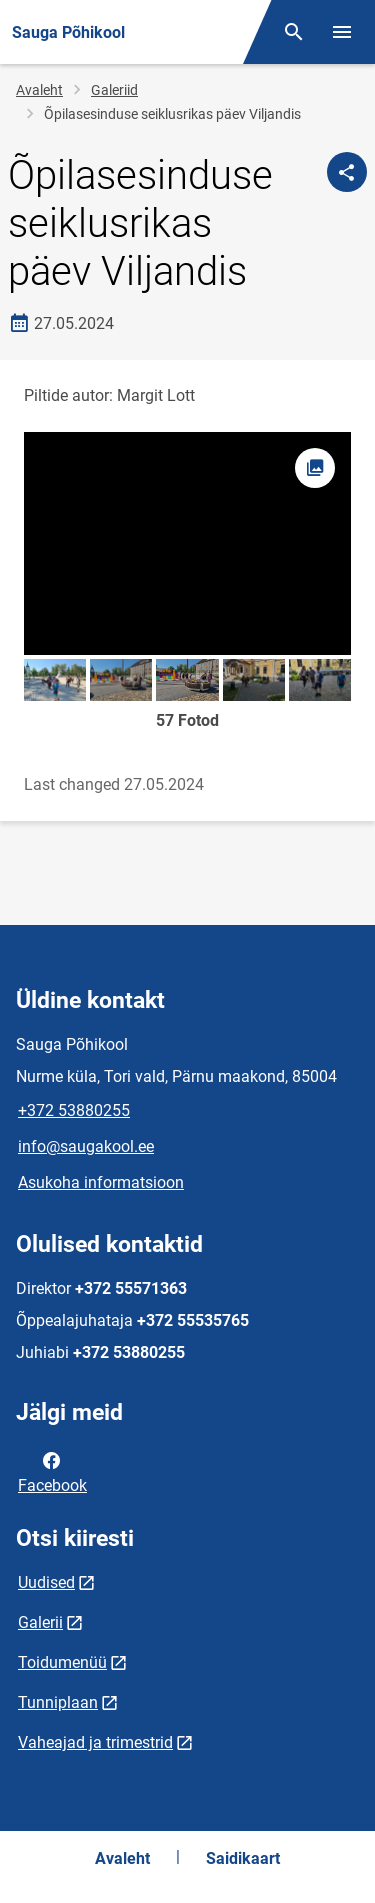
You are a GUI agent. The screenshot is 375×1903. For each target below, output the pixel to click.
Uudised (46, 1582)
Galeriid (114, 90)
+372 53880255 (74, 1110)
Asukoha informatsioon (101, 1182)
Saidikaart (243, 1858)
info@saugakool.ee (86, 1146)
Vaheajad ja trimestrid (95, 1742)
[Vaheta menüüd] (342, 32)
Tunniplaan (58, 1702)
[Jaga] (347, 172)
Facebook (52, 1471)
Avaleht (39, 90)
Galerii (40, 1622)
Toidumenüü (62, 1662)
